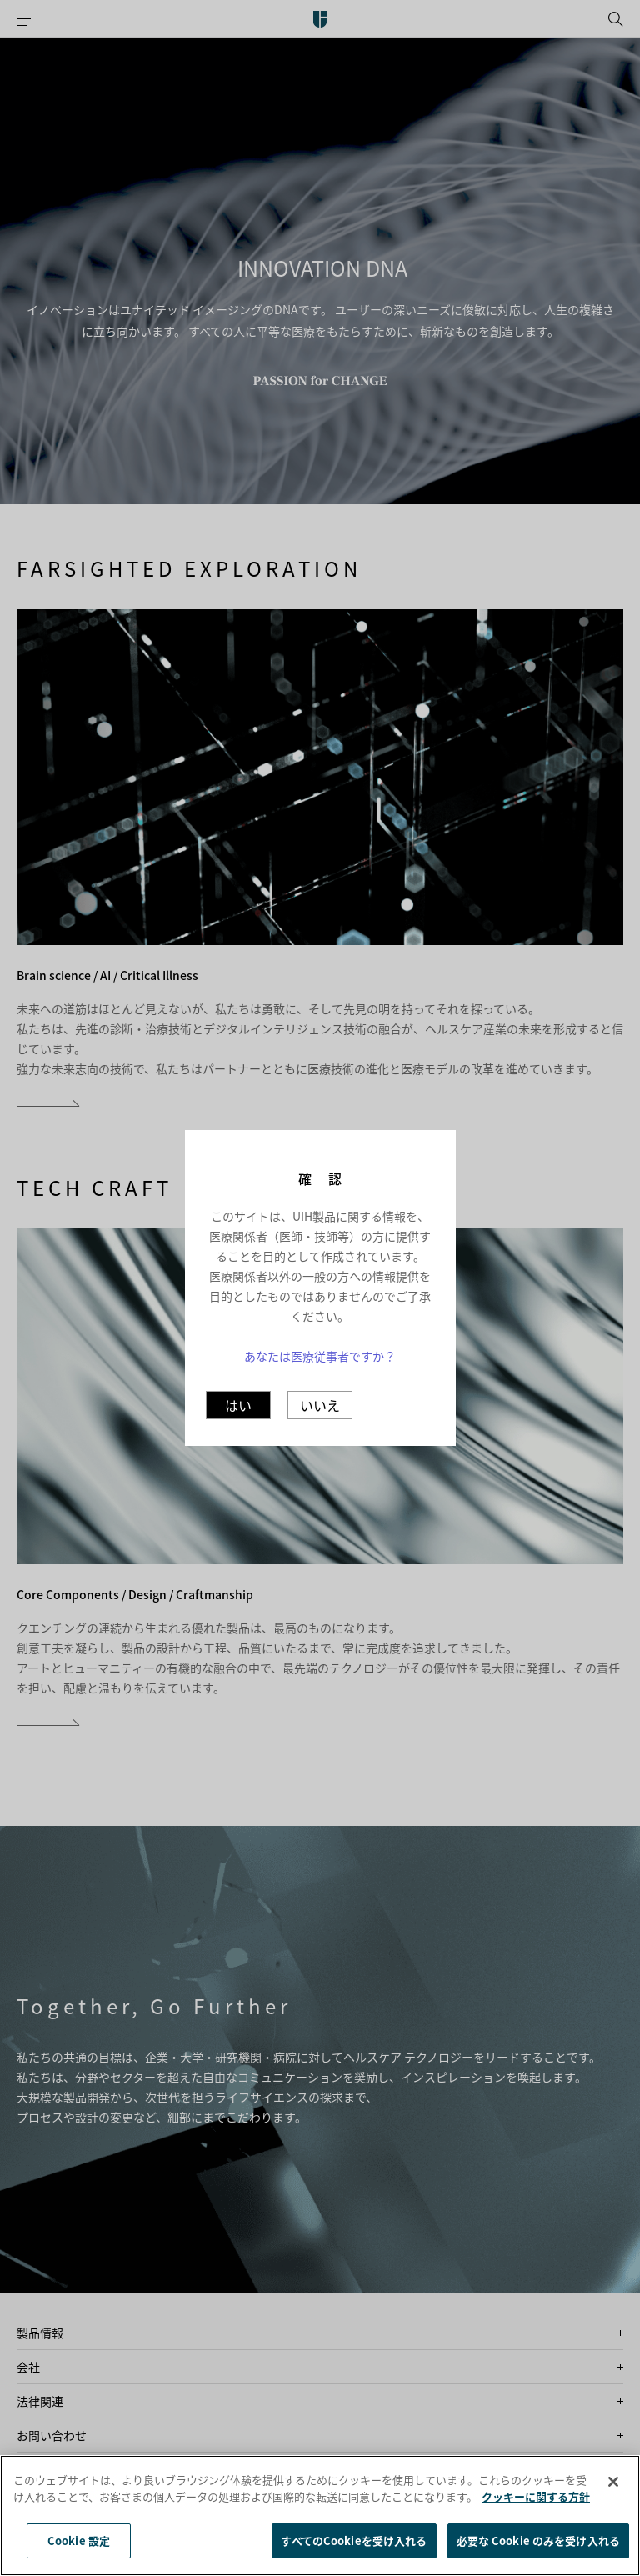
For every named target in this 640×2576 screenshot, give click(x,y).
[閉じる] (613, 2481)
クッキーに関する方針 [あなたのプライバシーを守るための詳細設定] (536, 2496)
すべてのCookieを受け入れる (354, 2540)
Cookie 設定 (79, 2540)
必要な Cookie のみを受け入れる (538, 2540)
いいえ (320, 1405)
